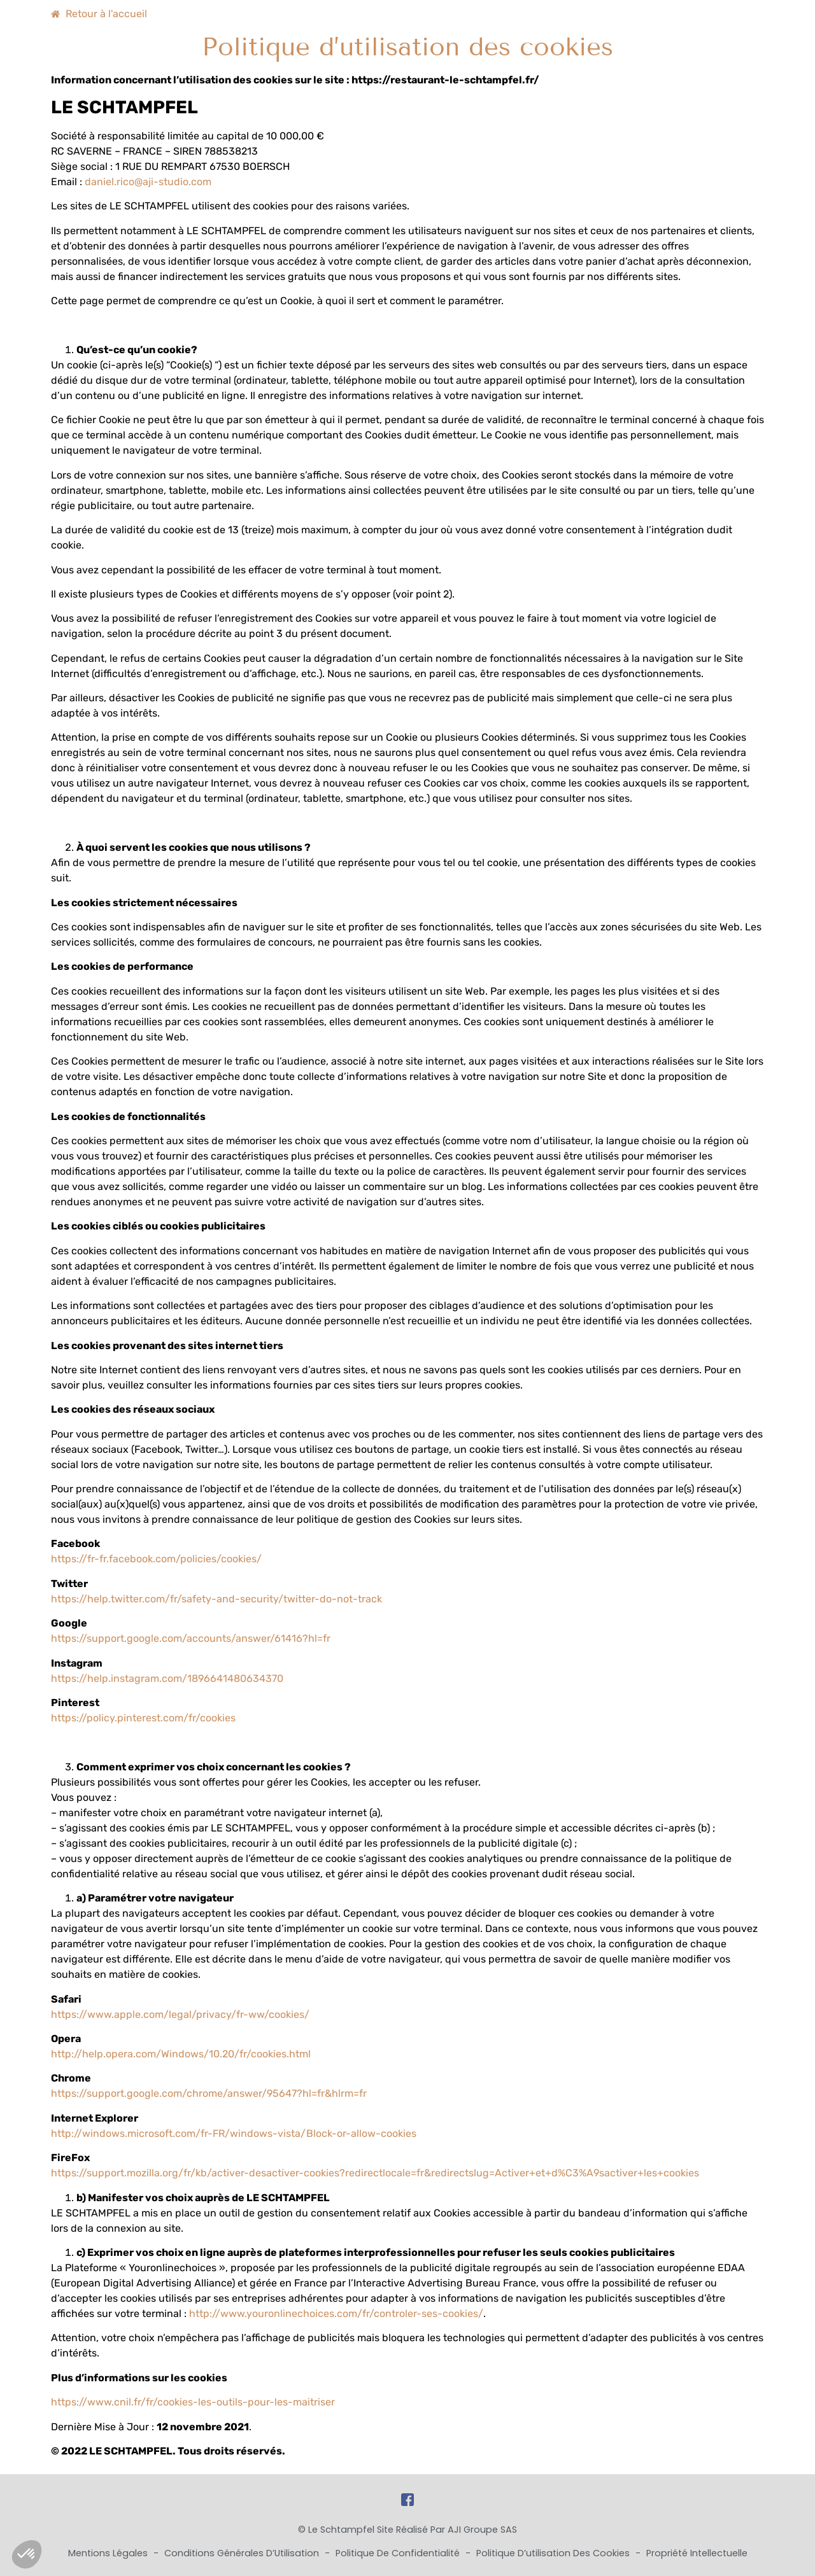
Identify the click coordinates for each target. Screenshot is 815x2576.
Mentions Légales (109, 2553)
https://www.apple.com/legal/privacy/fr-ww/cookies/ (180, 2014)
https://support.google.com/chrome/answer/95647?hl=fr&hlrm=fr (209, 2093)
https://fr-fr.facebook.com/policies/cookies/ (156, 1559)
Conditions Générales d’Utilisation (243, 2553)
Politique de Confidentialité (399, 2553)
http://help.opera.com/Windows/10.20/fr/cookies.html (181, 2054)
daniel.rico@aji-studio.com (148, 182)
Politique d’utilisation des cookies (554, 2553)
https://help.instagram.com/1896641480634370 (167, 1678)
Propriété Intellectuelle (697, 2553)
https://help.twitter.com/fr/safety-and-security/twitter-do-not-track (216, 1599)
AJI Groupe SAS (482, 2529)
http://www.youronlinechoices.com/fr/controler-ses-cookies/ (336, 2313)
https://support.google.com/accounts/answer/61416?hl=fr (190, 1638)
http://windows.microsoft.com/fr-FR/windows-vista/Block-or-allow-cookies (233, 2133)
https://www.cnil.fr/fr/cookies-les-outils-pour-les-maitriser (193, 2402)
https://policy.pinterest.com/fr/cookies (143, 1718)
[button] (26, 2554)
